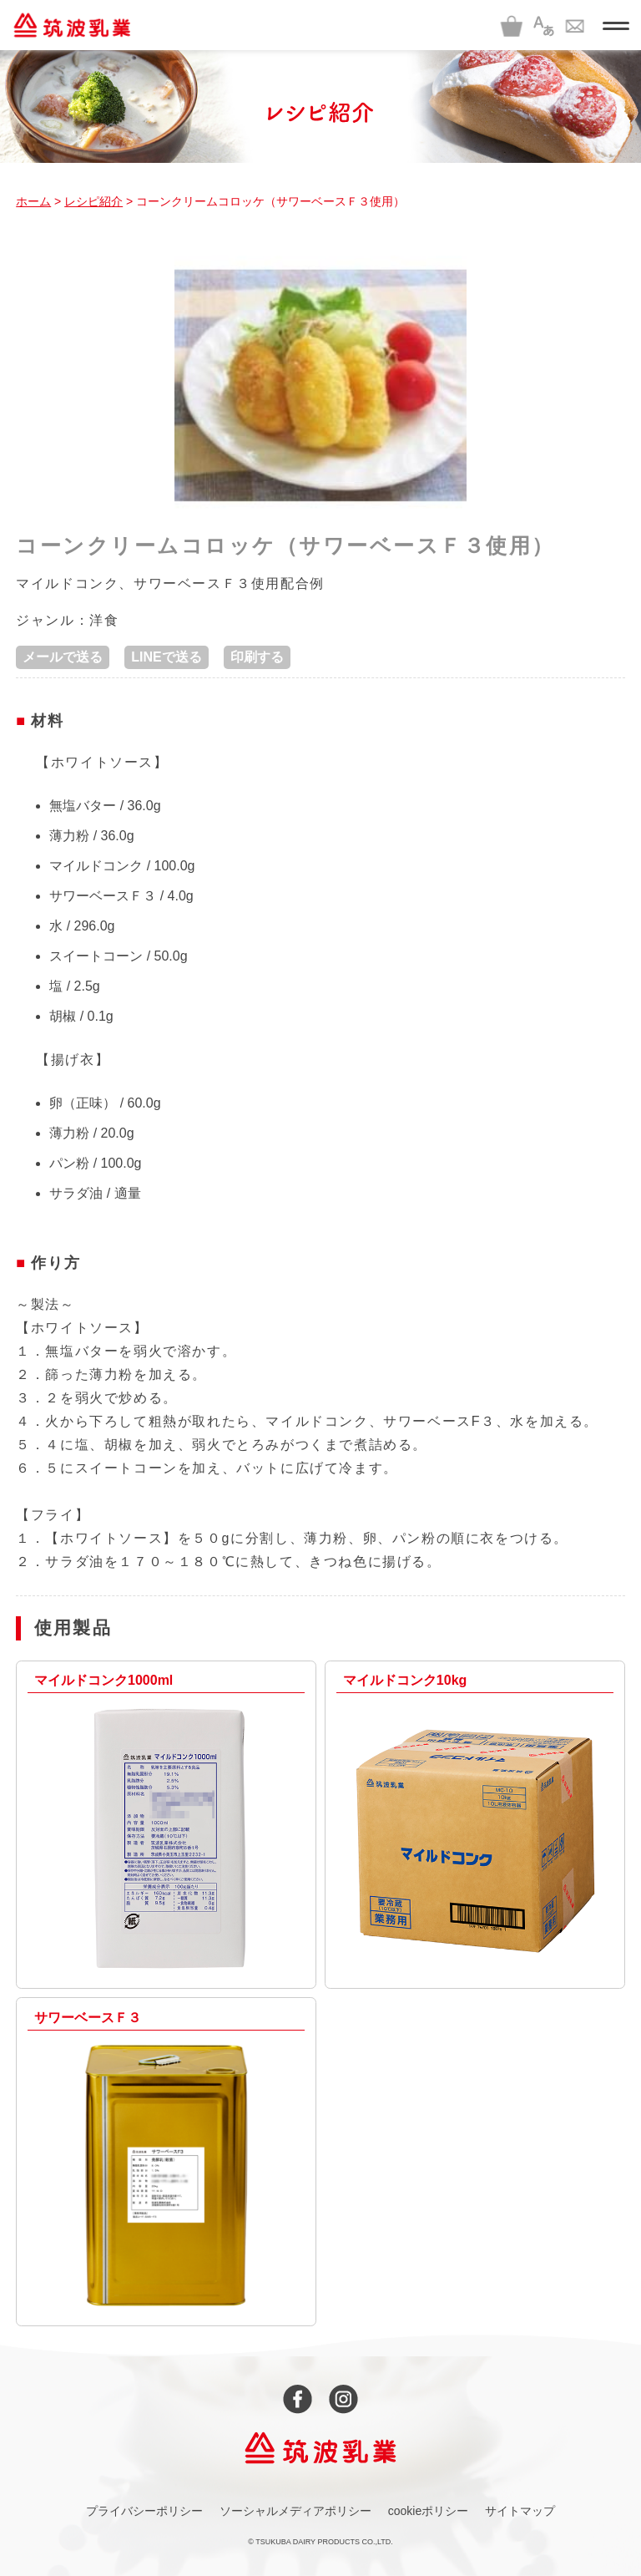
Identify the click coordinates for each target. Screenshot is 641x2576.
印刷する (257, 657)
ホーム (33, 201)
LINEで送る (166, 657)
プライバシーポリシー (144, 2511)
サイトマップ (520, 2511)
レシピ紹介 (93, 201)
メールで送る (63, 657)
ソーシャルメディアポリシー (295, 2511)
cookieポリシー (428, 2511)
